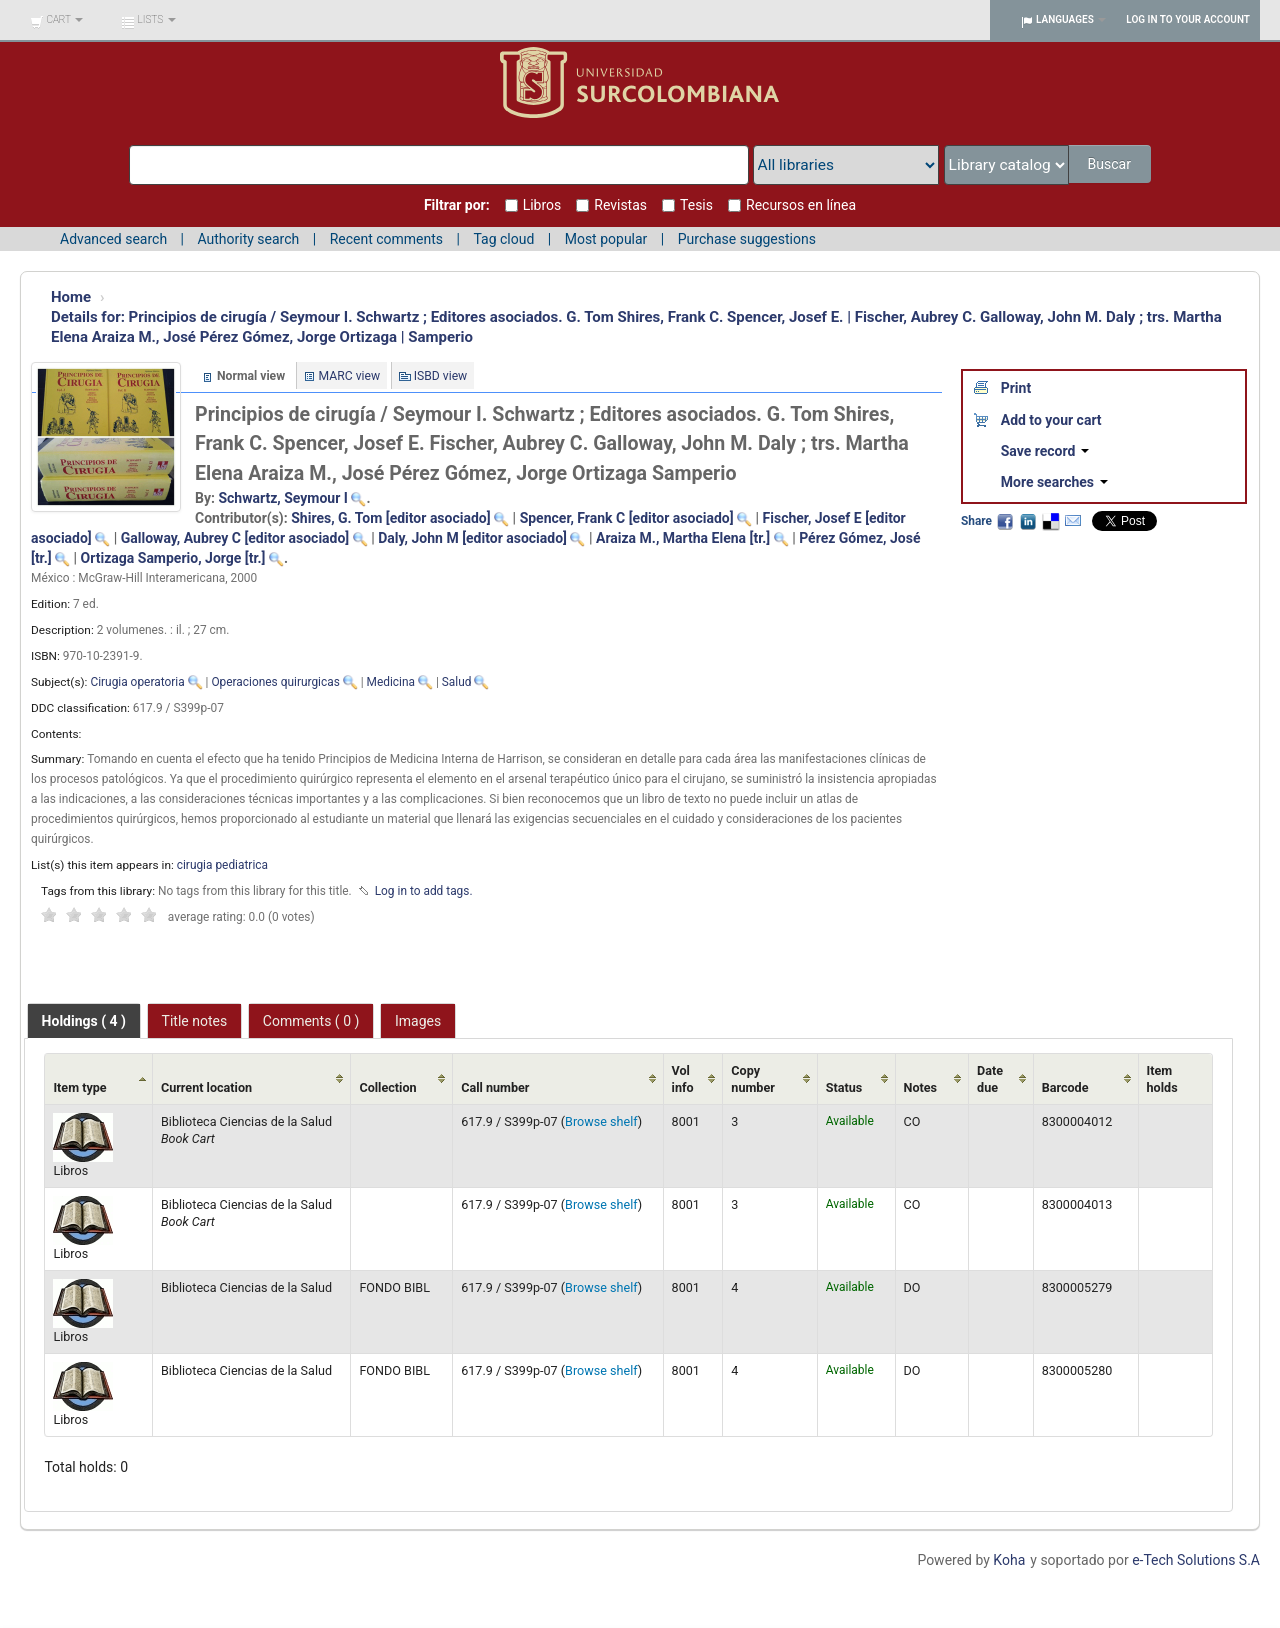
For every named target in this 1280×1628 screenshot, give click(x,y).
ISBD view (441, 376)
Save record (1045, 451)
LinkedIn (1028, 521)
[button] (56, 20)
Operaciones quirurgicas (275, 682)
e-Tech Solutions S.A (1196, 1560)
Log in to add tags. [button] (424, 891)
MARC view (350, 376)
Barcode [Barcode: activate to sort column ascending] (1065, 1087)
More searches (1054, 482)
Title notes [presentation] (195, 1021)
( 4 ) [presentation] (84, 1021)
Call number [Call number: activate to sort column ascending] (495, 1087)
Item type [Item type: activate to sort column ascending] (79, 1087)
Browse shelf (601, 1121)
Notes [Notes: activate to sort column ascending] (921, 1087)
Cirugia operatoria (137, 682)
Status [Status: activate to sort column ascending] (844, 1087)
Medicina (391, 682)
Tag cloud (503, 239)
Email (1073, 521)
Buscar (1110, 164)
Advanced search (113, 239)
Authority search (248, 239)
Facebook (1005, 521)
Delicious (1050, 521)
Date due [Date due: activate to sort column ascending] (990, 1079)
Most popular (606, 239)
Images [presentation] (418, 1021)
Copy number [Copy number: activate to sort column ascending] (753, 1079)
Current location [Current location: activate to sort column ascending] (206, 1087)
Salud (457, 682)
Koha (1009, 1560)
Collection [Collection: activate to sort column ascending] (387, 1087)
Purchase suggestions (747, 239)
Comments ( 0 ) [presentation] (311, 1021)
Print (1016, 388)
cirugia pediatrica (222, 865)
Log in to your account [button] (1188, 19)
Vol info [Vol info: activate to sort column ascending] (683, 1079)
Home (71, 297)
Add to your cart (1051, 420)
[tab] (84, 1021)
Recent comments (386, 239)
